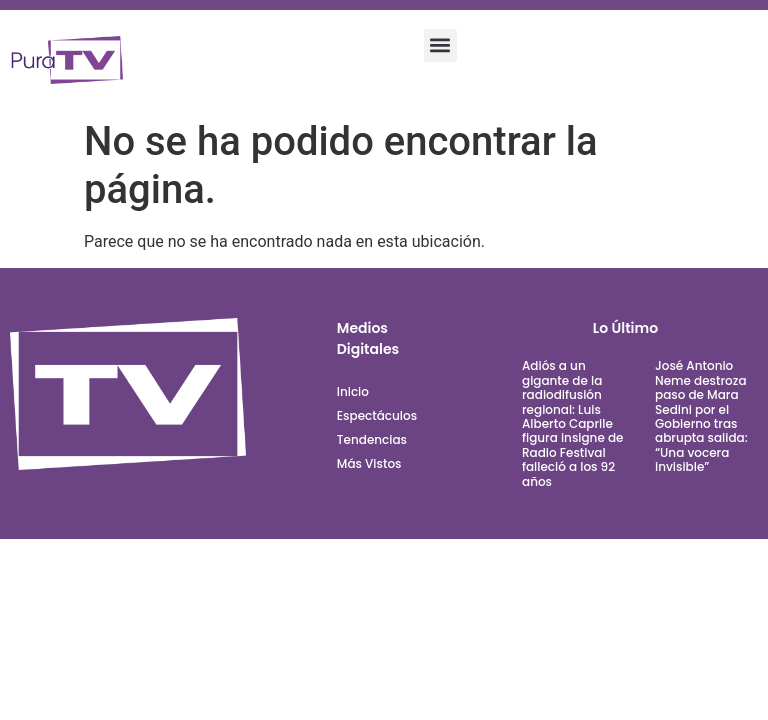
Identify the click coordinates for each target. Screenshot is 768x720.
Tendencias (372, 439)
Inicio (353, 391)
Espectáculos (377, 415)
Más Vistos (369, 463)
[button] (440, 45)
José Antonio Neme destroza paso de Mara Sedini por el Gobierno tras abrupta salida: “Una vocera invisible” (701, 416)
